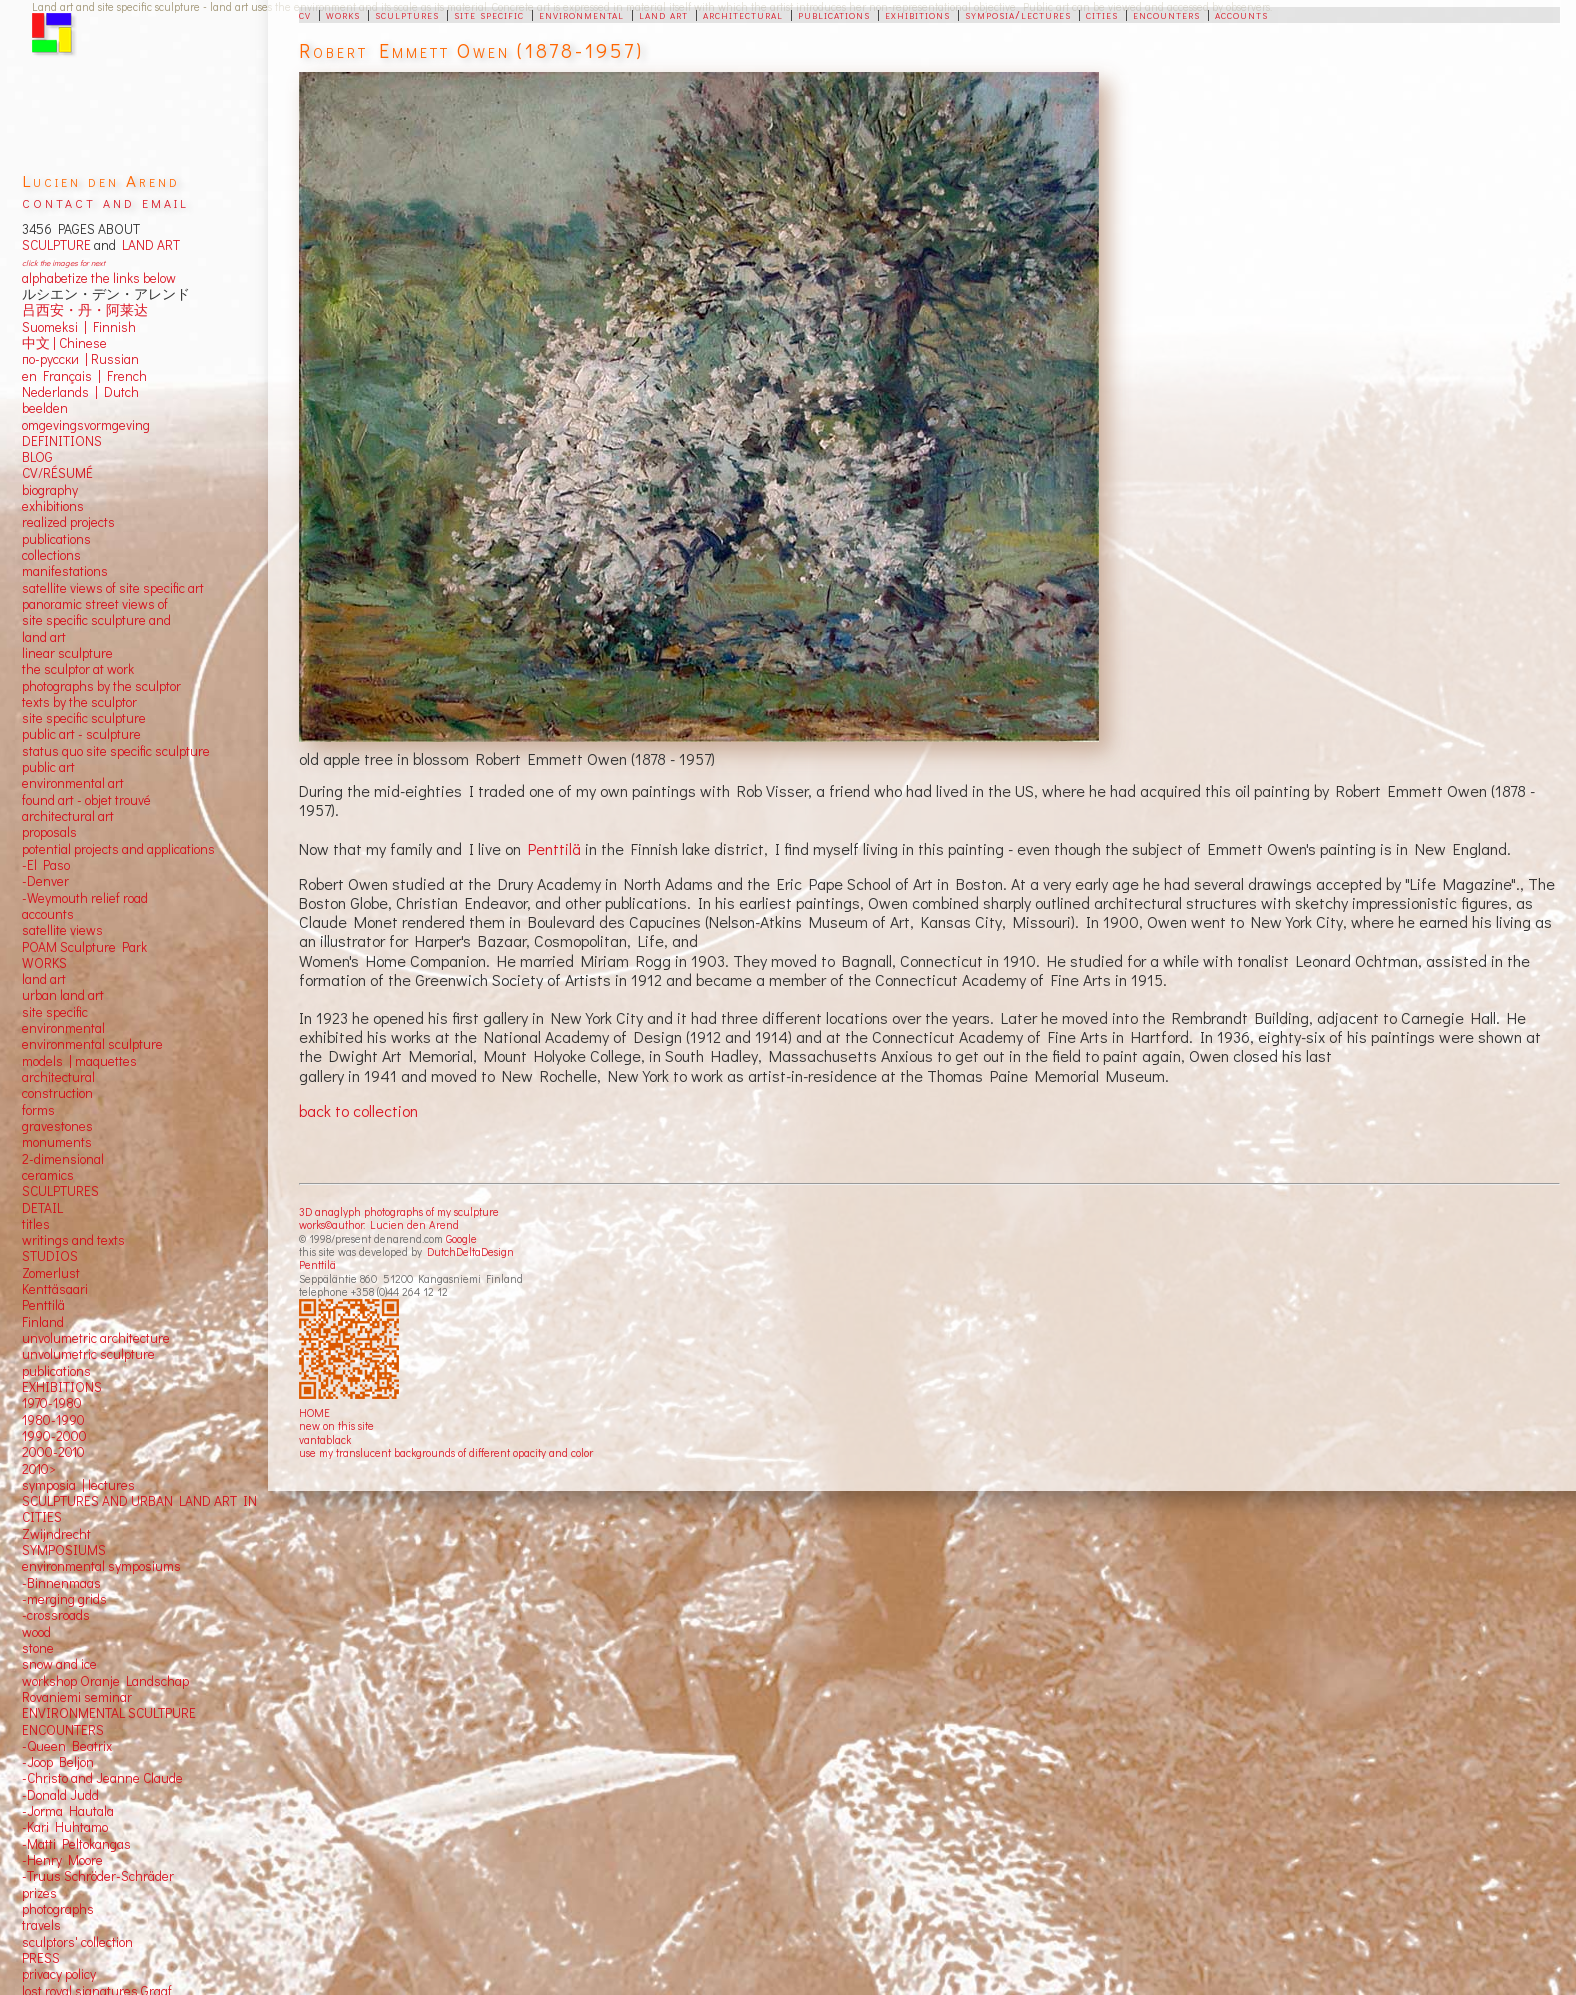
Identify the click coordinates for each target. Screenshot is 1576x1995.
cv (305, 14)
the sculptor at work (78, 669)
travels (41, 1925)
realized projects (68, 522)
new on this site (336, 1425)
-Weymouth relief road (85, 898)
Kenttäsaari (55, 1289)
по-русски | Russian (80, 359)
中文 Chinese (64, 343)
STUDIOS (50, 1256)
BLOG (37, 457)
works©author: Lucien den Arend (379, 1224)
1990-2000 (54, 1436)
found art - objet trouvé (86, 800)
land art (663, 14)
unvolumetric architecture (96, 1338)
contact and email (105, 201)
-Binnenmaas (61, 1583)
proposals (49, 832)
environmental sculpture (92, 1044)
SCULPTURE (56, 245)
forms (38, 1110)
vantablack (325, 1439)
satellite (44, 930)
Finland (43, 1322)
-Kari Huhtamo (65, 1827)
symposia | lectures (78, 1485)
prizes (39, 1893)
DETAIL (42, 1208)
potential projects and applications (118, 849)
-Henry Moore (62, 1860)
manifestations (65, 571)
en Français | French (84, 376)
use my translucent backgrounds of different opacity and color (446, 1452)
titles (36, 1224)
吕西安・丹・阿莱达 (85, 310)
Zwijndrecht (56, 1534)
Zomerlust (51, 1273)
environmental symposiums (101, 1566)
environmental (581, 14)
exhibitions (917, 14)
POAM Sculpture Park (84, 947)
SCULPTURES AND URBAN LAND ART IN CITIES (139, 1509)
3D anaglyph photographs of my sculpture (399, 1211)
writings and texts (73, 1240)
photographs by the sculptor (101, 686)
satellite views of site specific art (113, 588)
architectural (743, 14)
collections (51, 555)
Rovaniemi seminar (77, 1697)
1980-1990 (53, 1420)
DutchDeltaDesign (470, 1251)
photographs (58, 1909)
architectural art (68, 816)
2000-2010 (53, 1452)
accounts (1241, 14)
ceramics (48, 1175)
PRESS (41, 1958)
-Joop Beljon (58, 1762)
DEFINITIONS (62, 441)
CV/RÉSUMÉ (57, 473)
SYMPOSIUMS (64, 1550)
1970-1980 (52, 1403)
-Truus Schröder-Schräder (98, 1876)
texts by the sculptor (79, 702)
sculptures (407, 14)
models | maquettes (79, 1061)
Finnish (111, 327)
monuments (57, 1142)
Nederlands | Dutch (80, 392)
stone (38, 1648)
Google (461, 1238)
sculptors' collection (77, 1942)
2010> (39, 1469)
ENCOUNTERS (63, 1730)
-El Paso (46, 865)
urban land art (63, 995)
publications (834, 14)
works (343, 14)
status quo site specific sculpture (116, 751)
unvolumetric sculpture (88, 1354)
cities (1102, 14)
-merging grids (64, 1599)
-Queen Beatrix (67, 1746)
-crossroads (56, 1615)
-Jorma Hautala (68, 1811)
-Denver (45, 881)
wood (36, 1632)
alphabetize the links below (99, 278)
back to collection (358, 1110)
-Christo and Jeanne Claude (102, 1778)
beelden (45, 408)
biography (50, 490)
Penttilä (554, 848)
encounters (1166, 14)
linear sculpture (67, 653)
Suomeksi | (54, 327)
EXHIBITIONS (62, 1387)
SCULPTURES (60, 1191)
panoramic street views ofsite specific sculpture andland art (96, 620)
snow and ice (59, 1664)
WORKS (44, 963)
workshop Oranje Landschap (105, 1681)
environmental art (73, 783)
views (86, 930)
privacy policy (59, 1974)
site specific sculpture (84, 718)
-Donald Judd (60, 1795)
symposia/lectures (1018, 14)
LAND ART (148, 245)
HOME (314, 1412)
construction (57, 1093)
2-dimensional (63, 1159)
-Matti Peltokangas (76, 1844)
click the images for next (63, 262)
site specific (489, 14)
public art (48, 767)
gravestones (57, 1126)
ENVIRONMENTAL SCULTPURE (109, 1713)
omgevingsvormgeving (86, 425)
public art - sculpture (81, 734)
